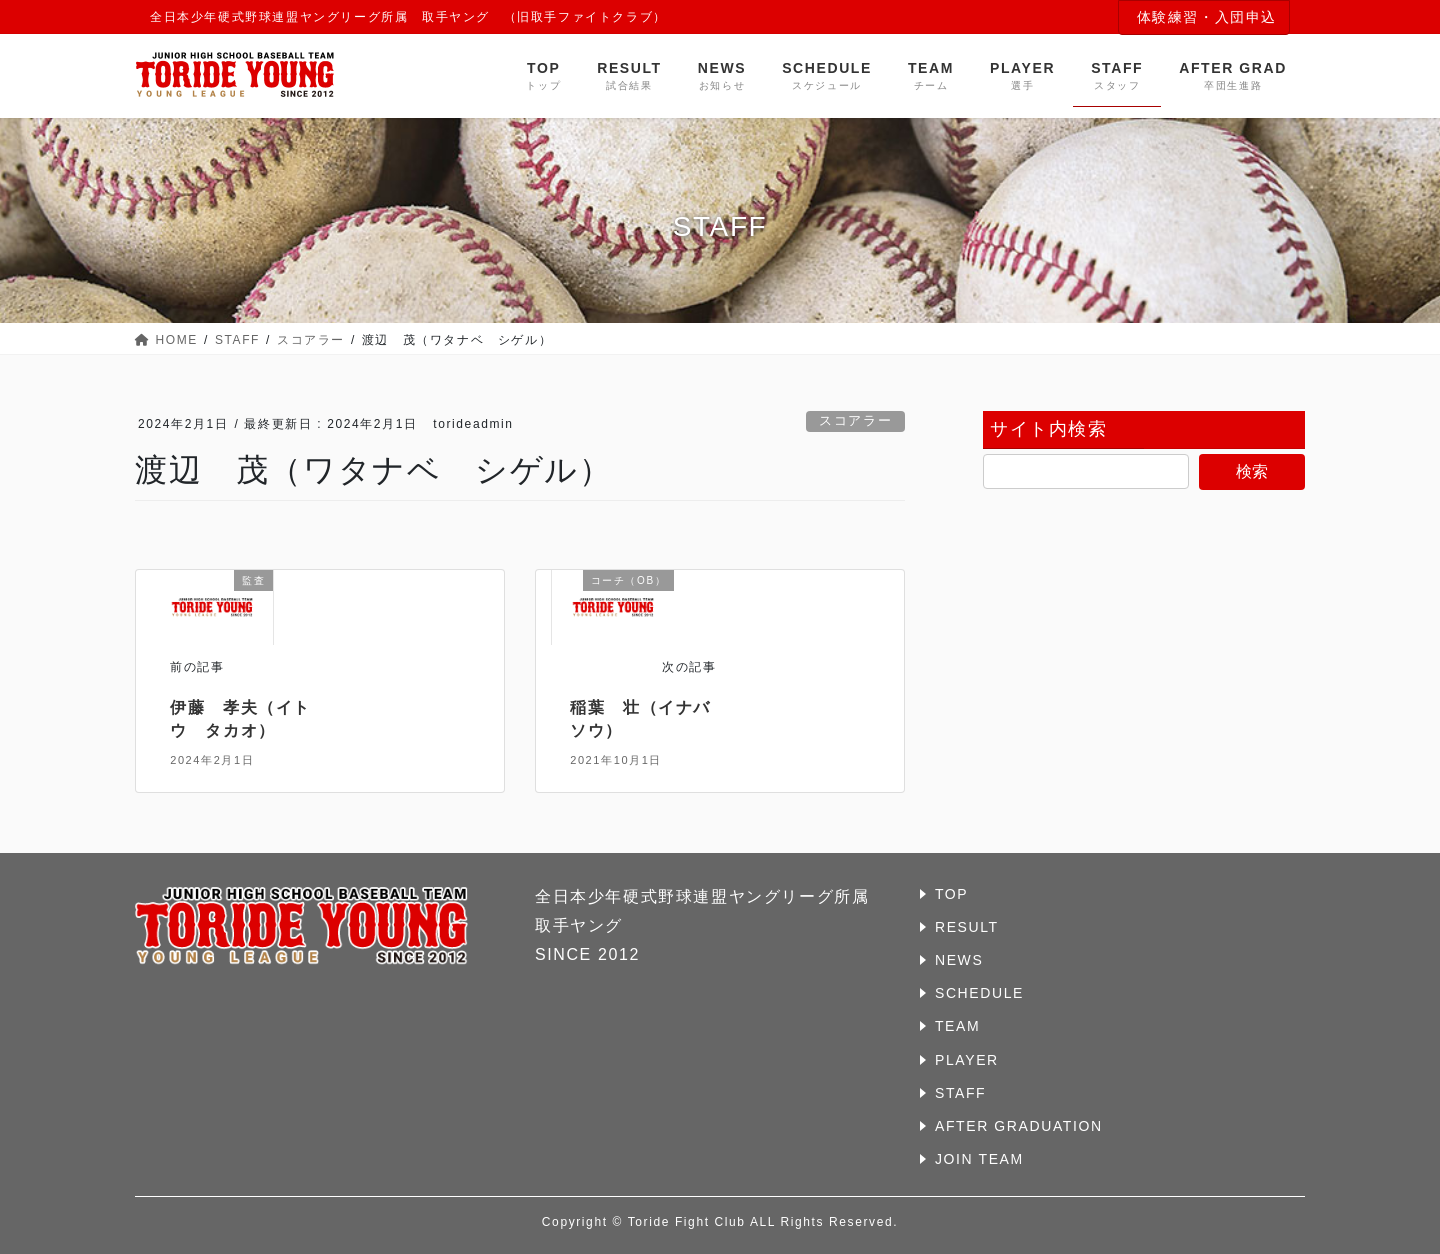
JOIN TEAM (979, 1159)
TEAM (957, 1026)
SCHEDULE (979, 993)
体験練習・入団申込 (1207, 17)
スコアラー (855, 420)
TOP (951, 894)
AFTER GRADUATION (1019, 1126)
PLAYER (967, 1060)
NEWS (959, 960)
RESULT (967, 927)
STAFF (960, 1093)
